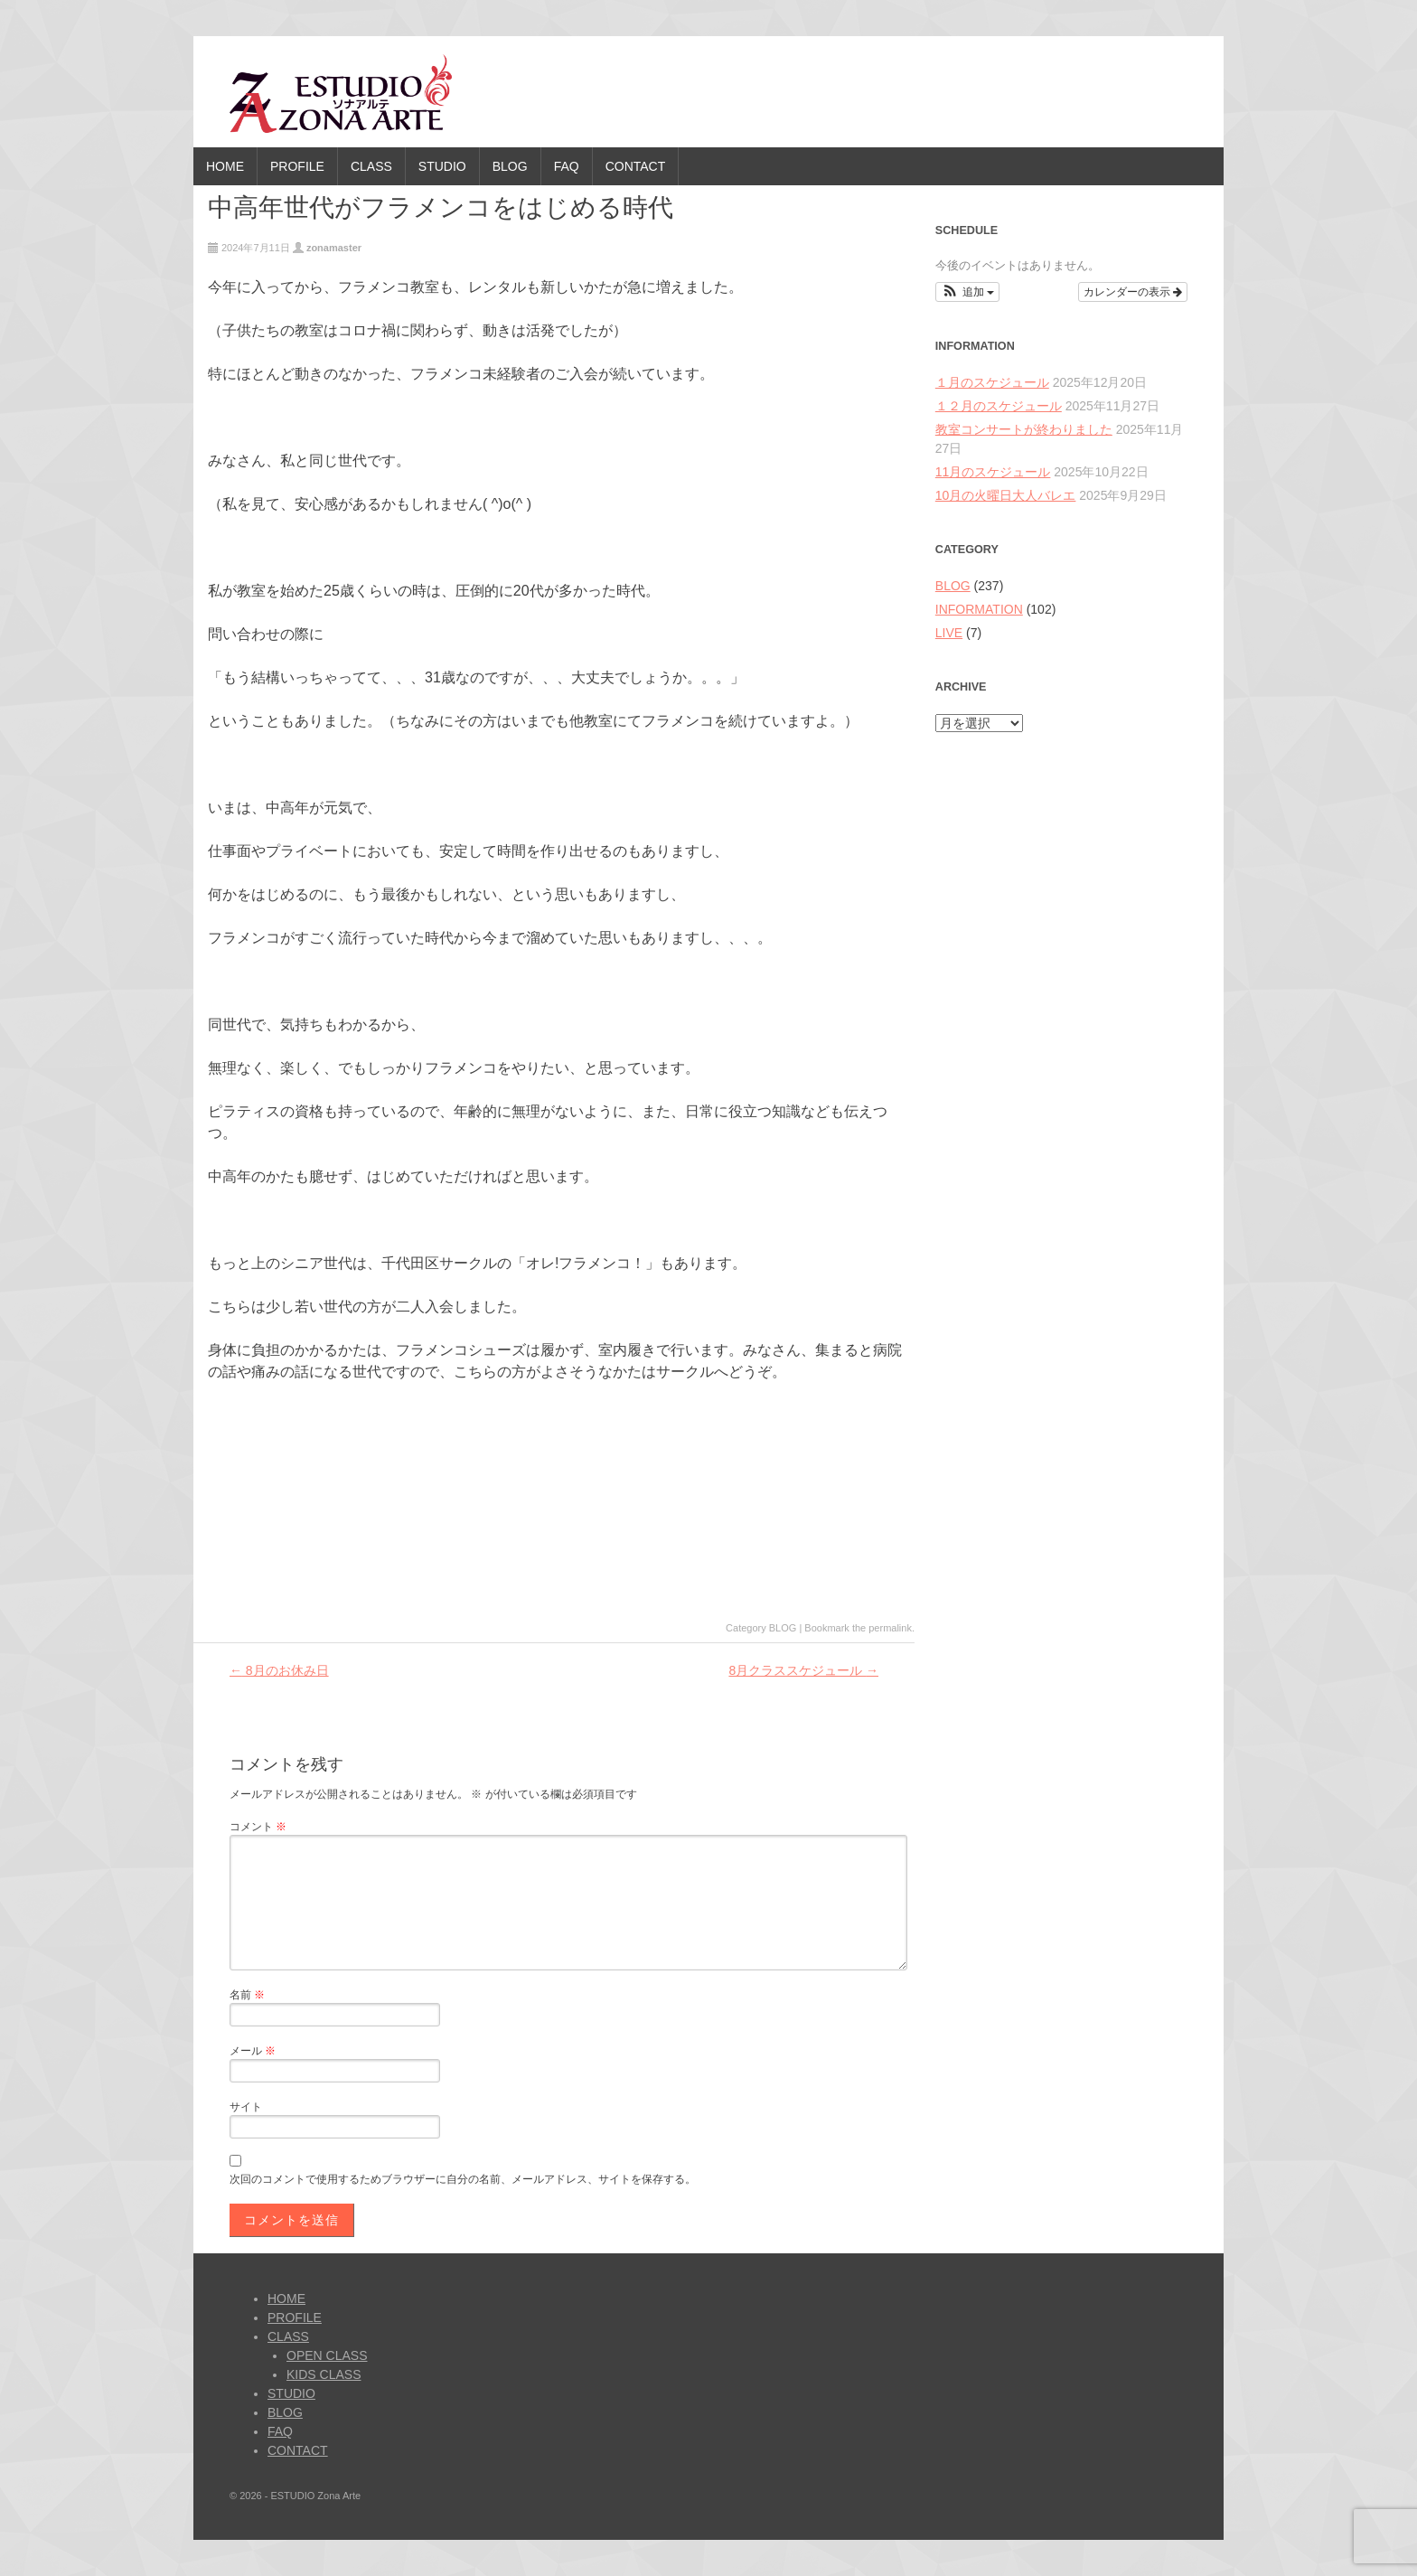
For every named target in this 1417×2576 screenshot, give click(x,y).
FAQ (566, 166)
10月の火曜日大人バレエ (1005, 495)
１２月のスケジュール (998, 406)
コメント (258, 1826)
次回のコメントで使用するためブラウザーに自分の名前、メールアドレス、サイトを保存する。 (463, 2179)
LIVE (948, 632)
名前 (247, 1994)
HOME (225, 166)
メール (253, 2051)
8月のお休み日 (279, 1670)
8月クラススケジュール (803, 1670)
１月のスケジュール (992, 382)
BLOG (510, 166)
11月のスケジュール (993, 472)
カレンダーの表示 (1133, 292)
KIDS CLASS (323, 2374)
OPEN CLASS (326, 2355)
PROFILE (297, 166)
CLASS (371, 166)
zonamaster (333, 247)
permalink (890, 1627)
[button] (967, 292)
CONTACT (635, 166)
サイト (246, 2107)
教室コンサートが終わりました (1023, 429)
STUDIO (442, 166)
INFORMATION (979, 609)
